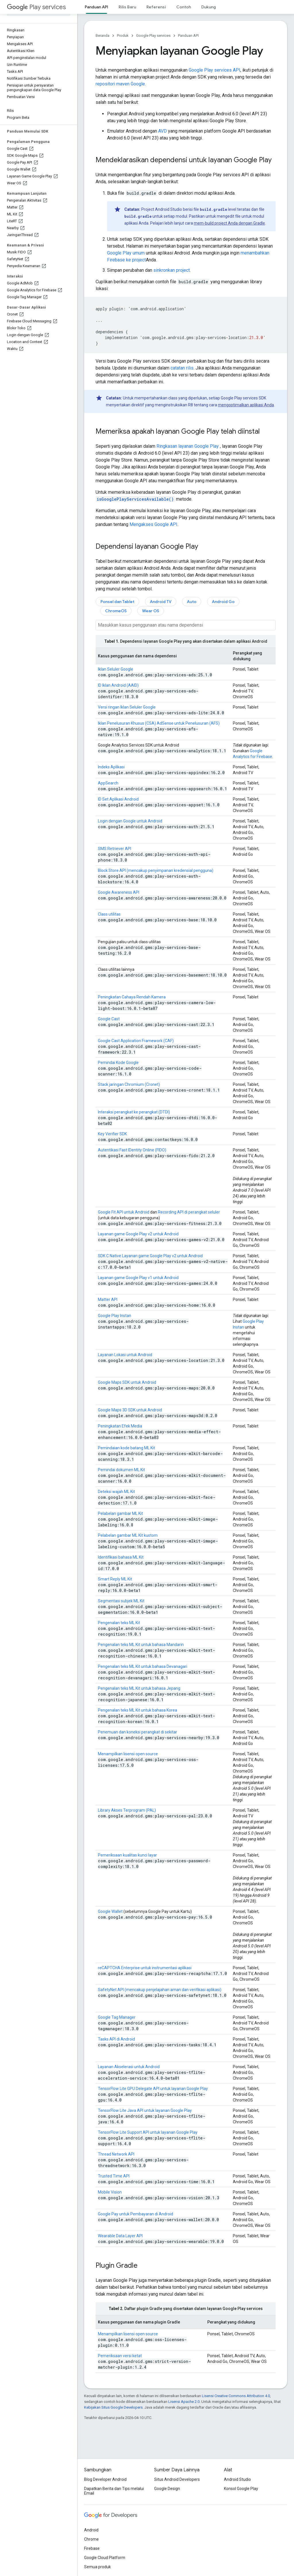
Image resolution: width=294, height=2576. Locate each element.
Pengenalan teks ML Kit (119, 1622)
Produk (123, 35)
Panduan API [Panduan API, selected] (96, 6)
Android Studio (237, 2479)
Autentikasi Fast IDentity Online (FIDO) (132, 1150)
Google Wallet (110, 1911)
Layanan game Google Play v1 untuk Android (138, 1277)
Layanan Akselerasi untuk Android (129, 2066)
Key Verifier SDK (112, 1134)
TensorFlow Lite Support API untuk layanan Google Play (148, 2132)
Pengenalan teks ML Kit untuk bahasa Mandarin (141, 1644)
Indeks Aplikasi (111, 767)
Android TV (160, 601)
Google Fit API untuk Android (123, 1212)
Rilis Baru (127, 6)
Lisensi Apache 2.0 (184, 2401)
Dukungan (210, 6)
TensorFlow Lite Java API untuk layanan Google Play (145, 2110)
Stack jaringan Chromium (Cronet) (129, 1084)
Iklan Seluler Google (115, 669)
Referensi (156, 6)
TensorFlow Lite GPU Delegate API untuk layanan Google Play (153, 2088)
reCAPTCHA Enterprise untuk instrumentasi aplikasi (145, 1968)
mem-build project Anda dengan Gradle (229, 223)
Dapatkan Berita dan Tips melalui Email (114, 2490)
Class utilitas (109, 914)
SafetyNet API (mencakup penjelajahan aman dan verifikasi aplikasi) (159, 1989)
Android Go (223, 601)
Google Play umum (126, 253)
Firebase (92, 2548)
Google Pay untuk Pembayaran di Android (135, 2214)
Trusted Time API (113, 2176)
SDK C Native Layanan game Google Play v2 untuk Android (150, 1255)
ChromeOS (116, 610)
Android (91, 2530)
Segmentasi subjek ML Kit (121, 1601)
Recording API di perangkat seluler (189, 1212)
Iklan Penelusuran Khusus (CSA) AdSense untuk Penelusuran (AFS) (159, 723)
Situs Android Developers (177, 2479)
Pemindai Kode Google (118, 1062)
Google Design (167, 2488)
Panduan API (188, 35)
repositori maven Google (120, 84)
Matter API (107, 1299)
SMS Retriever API (114, 848)
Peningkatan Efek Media (120, 1426)
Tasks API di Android (116, 2039)
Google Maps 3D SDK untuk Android (130, 1410)
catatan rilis (182, 368)
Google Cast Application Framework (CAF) (136, 1040)
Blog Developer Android (105, 2479)
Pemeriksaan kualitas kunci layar (127, 1855)
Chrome (91, 2539)
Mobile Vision (110, 2192)
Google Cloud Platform (104, 2557)
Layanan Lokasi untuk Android (125, 1354)
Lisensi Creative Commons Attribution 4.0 (236, 2396)
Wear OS (150, 610)
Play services (36, 7)
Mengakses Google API (153, 524)
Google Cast (109, 1019)
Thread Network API (116, 2154)
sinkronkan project (171, 270)
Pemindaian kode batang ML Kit (126, 1448)
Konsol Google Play (241, 2488)
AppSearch (108, 783)
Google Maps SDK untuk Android (127, 1382)
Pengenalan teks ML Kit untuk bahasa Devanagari (142, 1666)
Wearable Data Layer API (120, 2236)
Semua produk (97, 2566)
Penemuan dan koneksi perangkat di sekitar (137, 1732)
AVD (162, 131)
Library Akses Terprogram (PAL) (127, 1810)
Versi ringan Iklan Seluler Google (127, 707)
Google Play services (153, 35)
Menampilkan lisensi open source (128, 1754)
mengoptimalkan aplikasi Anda (246, 405)
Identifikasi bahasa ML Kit (121, 1557)
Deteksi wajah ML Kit (116, 1491)
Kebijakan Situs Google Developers (113, 2407)
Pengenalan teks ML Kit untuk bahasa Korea (137, 1710)
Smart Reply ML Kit (115, 1579)
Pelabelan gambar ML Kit (120, 1513)
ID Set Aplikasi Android (118, 799)
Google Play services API (214, 70)
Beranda (102, 35)
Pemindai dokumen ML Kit (121, 1469)
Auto (191, 601)
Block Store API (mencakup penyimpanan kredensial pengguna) (155, 870)
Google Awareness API (118, 892)
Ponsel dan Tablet (117, 601)
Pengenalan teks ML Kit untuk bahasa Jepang (139, 1688)
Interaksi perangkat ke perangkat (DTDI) (134, 1112)
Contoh (183, 6)
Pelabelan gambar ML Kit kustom (128, 1535)
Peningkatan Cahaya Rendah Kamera (132, 997)
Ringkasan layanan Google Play (187, 446)
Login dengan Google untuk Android (130, 821)
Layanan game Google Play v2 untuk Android (138, 1234)
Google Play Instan (114, 1315)
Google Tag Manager (117, 2017)
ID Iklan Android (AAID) (118, 685)
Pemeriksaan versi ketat (120, 2355)
